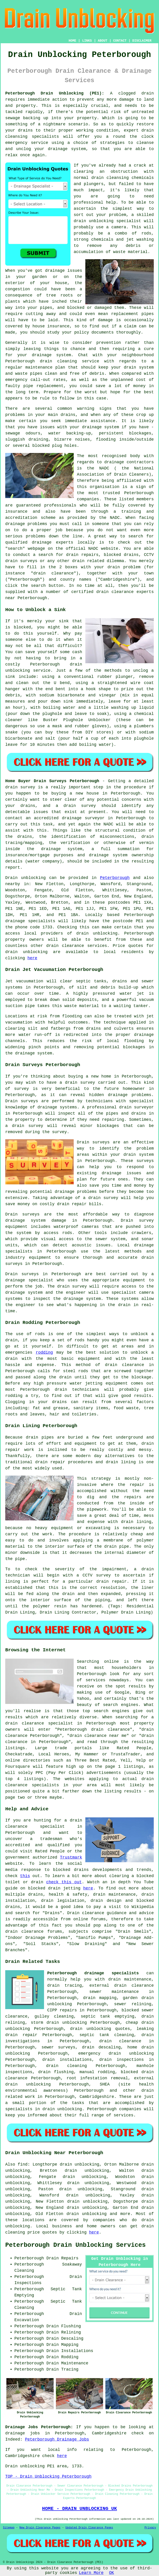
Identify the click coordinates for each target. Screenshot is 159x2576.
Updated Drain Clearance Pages (89, 2527)
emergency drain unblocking (116, 2053)
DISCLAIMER (141, 41)
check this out (64, 1882)
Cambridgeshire (97, 2096)
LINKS (87, 41)
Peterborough (115, 878)
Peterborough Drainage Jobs (57, 2439)
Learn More (91, 2573)
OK (111, 2573)
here (32, 958)
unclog (140, 670)
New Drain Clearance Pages (39, 2527)
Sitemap (8, 2527)
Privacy (150, 2527)
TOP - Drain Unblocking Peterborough (48, 2476)
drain (97, 177)
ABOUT (102, 41)
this (25, 1876)
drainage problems (26, 524)
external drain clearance (121, 1985)
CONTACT (120, 41)
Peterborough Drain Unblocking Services (75, 2245)
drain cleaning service (69, 361)
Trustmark (71, 1857)
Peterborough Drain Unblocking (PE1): (54, 93)
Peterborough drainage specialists (93, 1973)
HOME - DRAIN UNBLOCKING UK (79, 2508)
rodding (44, 1352)
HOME (72, 41)
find (22, 2164)
